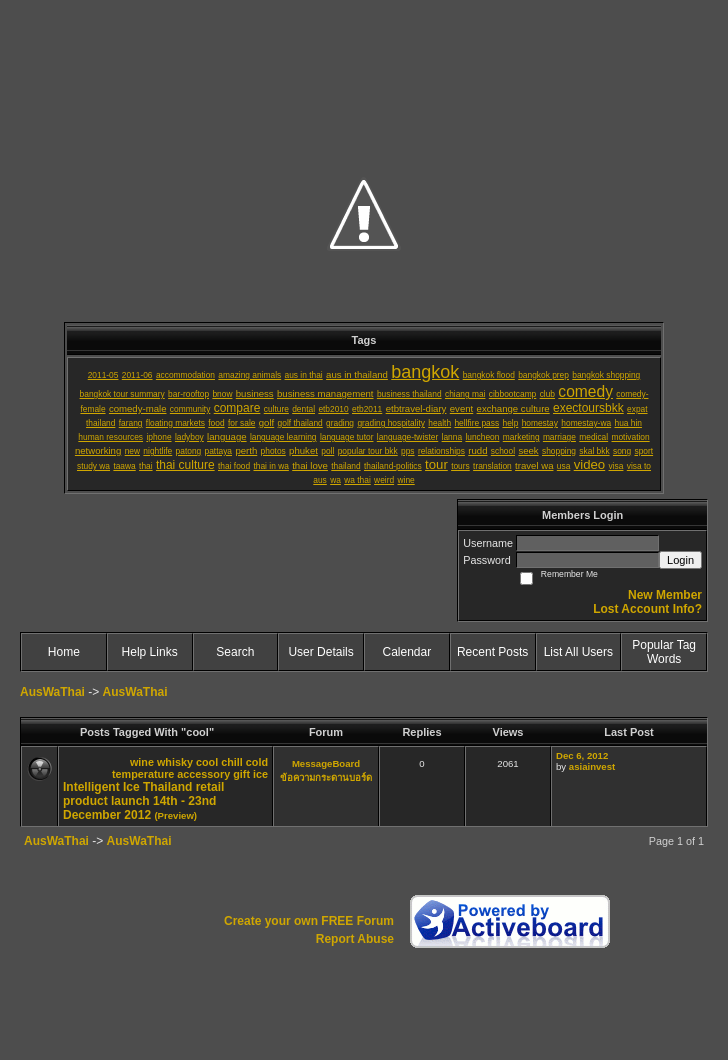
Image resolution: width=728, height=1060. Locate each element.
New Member (665, 595)
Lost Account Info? (647, 609)
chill (232, 762)
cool (207, 762)
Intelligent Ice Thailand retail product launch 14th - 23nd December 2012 (143, 801)
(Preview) (175, 815)
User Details (320, 652)
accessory (203, 774)
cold (257, 762)
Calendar (407, 652)
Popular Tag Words (664, 652)
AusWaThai (52, 692)
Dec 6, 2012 (582, 755)
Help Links (150, 652)
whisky (175, 762)
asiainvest (592, 766)
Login (680, 560)
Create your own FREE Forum (309, 921)
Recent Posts (492, 652)
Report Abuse (355, 939)
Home (64, 652)
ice (260, 774)
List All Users (578, 652)
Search (235, 652)
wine (142, 762)
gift (241, 774)
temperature (143, 774)
